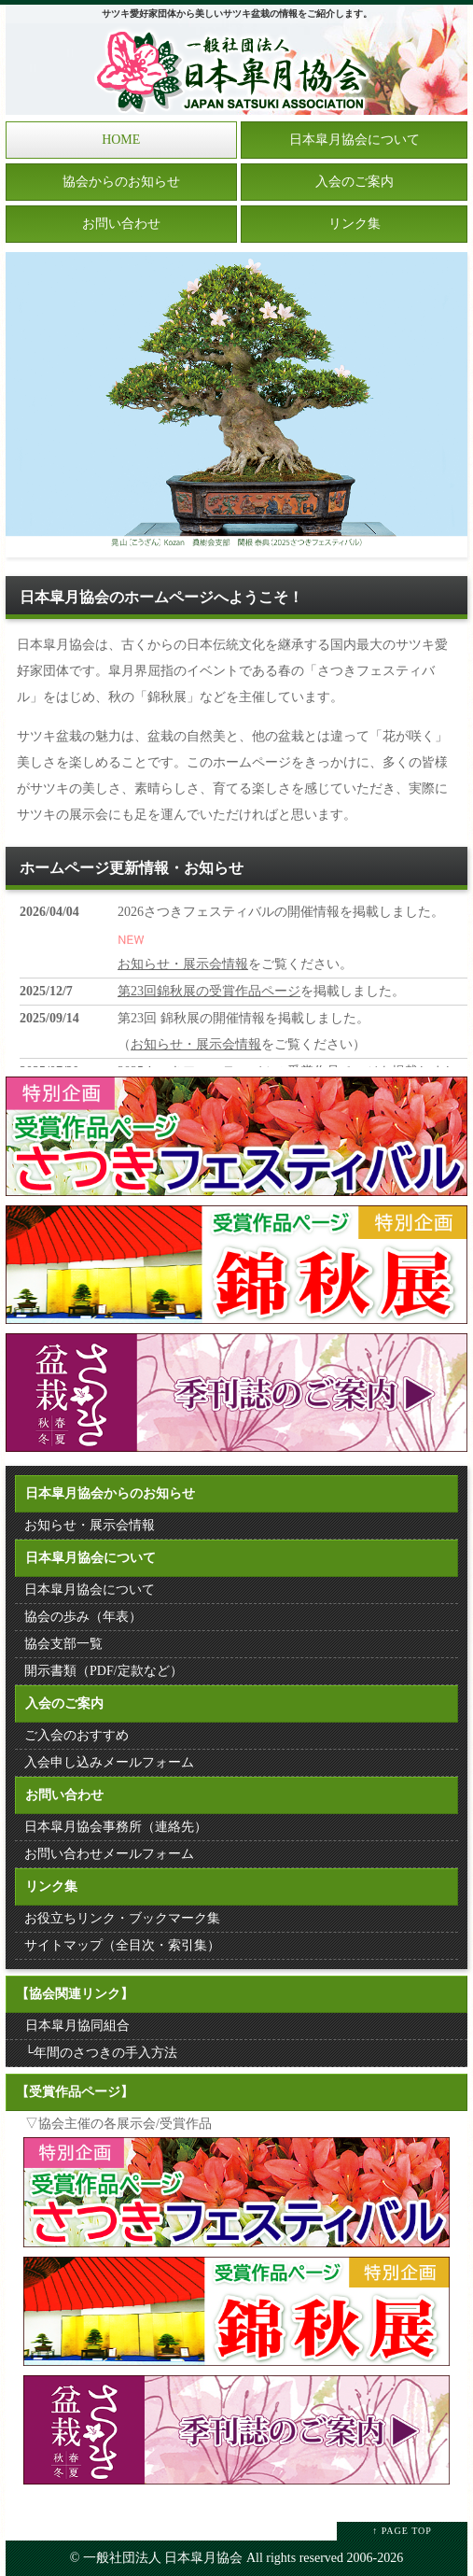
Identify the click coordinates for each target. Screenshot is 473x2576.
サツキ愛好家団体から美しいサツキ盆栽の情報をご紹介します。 (237, 13)
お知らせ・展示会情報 (183, 964)
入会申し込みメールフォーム (109, 1762)
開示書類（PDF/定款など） (103, 1671)
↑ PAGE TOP (402, 2531)
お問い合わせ (121, 224)
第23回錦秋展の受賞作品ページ (209, 991)
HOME (121, 140)
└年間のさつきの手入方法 (101, 2053)
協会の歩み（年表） (83, 1617)
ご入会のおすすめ (76, 1735)
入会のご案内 (354, 182)
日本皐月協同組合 (77, 2026)
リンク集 (354, 224)
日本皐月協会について (354, 140)
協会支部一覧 (63, 1644)
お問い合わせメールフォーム (109, 1854)
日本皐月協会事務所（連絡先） (115, 1827)
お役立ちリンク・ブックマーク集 (122, 1918)
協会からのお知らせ (121, 182)
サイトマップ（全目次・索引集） (122, 1945)
